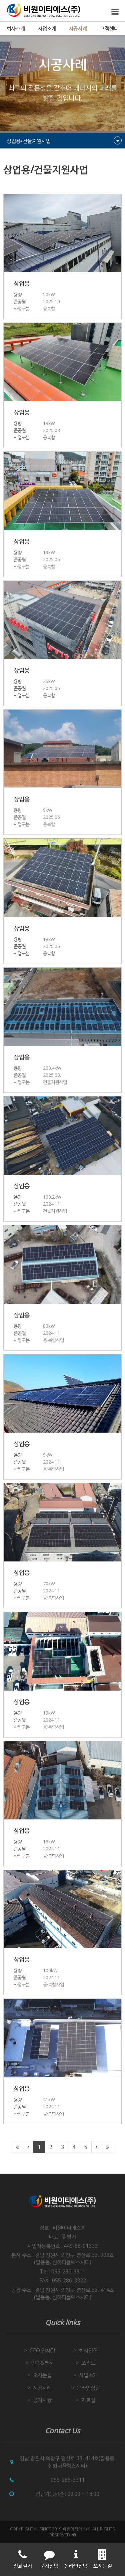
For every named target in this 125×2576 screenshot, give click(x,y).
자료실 (88, 2400)
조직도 (88, 2362)
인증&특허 (42, 2362)
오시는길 (42, 2375)
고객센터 (109, 28)
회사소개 (15, 28)
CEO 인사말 (42, 2350)
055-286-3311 (68, 2479)
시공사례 (78, 28)
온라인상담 (88, 2387)
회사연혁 (88, 2350)
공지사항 (42, 2400)
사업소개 (47, 28)
